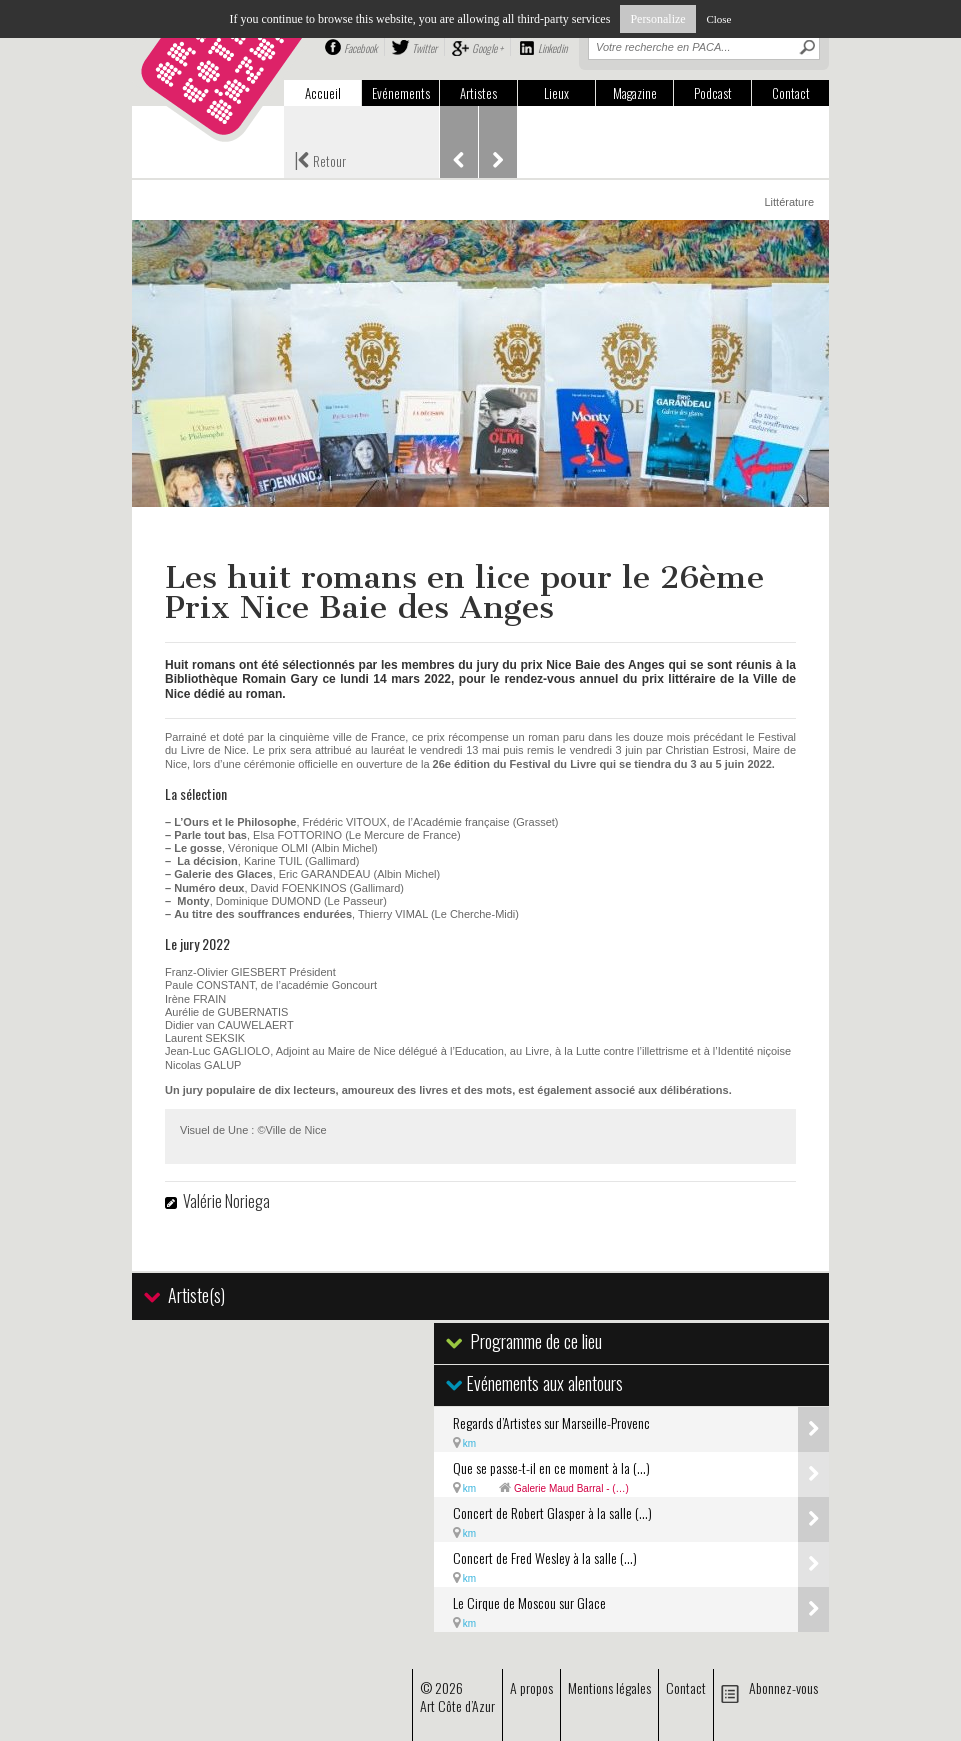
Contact (791, 93)
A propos (531, 1687)
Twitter (424, 48)
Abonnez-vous (783, 1687)
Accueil (323, 93)
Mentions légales (609, 1687)
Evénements (401, 93)
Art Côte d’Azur (457, 1705)
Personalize (657, 19)
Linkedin (552, 48)
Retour (320, 159)
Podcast (713, 93)
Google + (487, 48)
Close (718, 19)
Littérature (789, 202)
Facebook (360, 48)
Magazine (635, 93)
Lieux (556, 93)
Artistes (478, 93)
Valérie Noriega (226, 1201)
